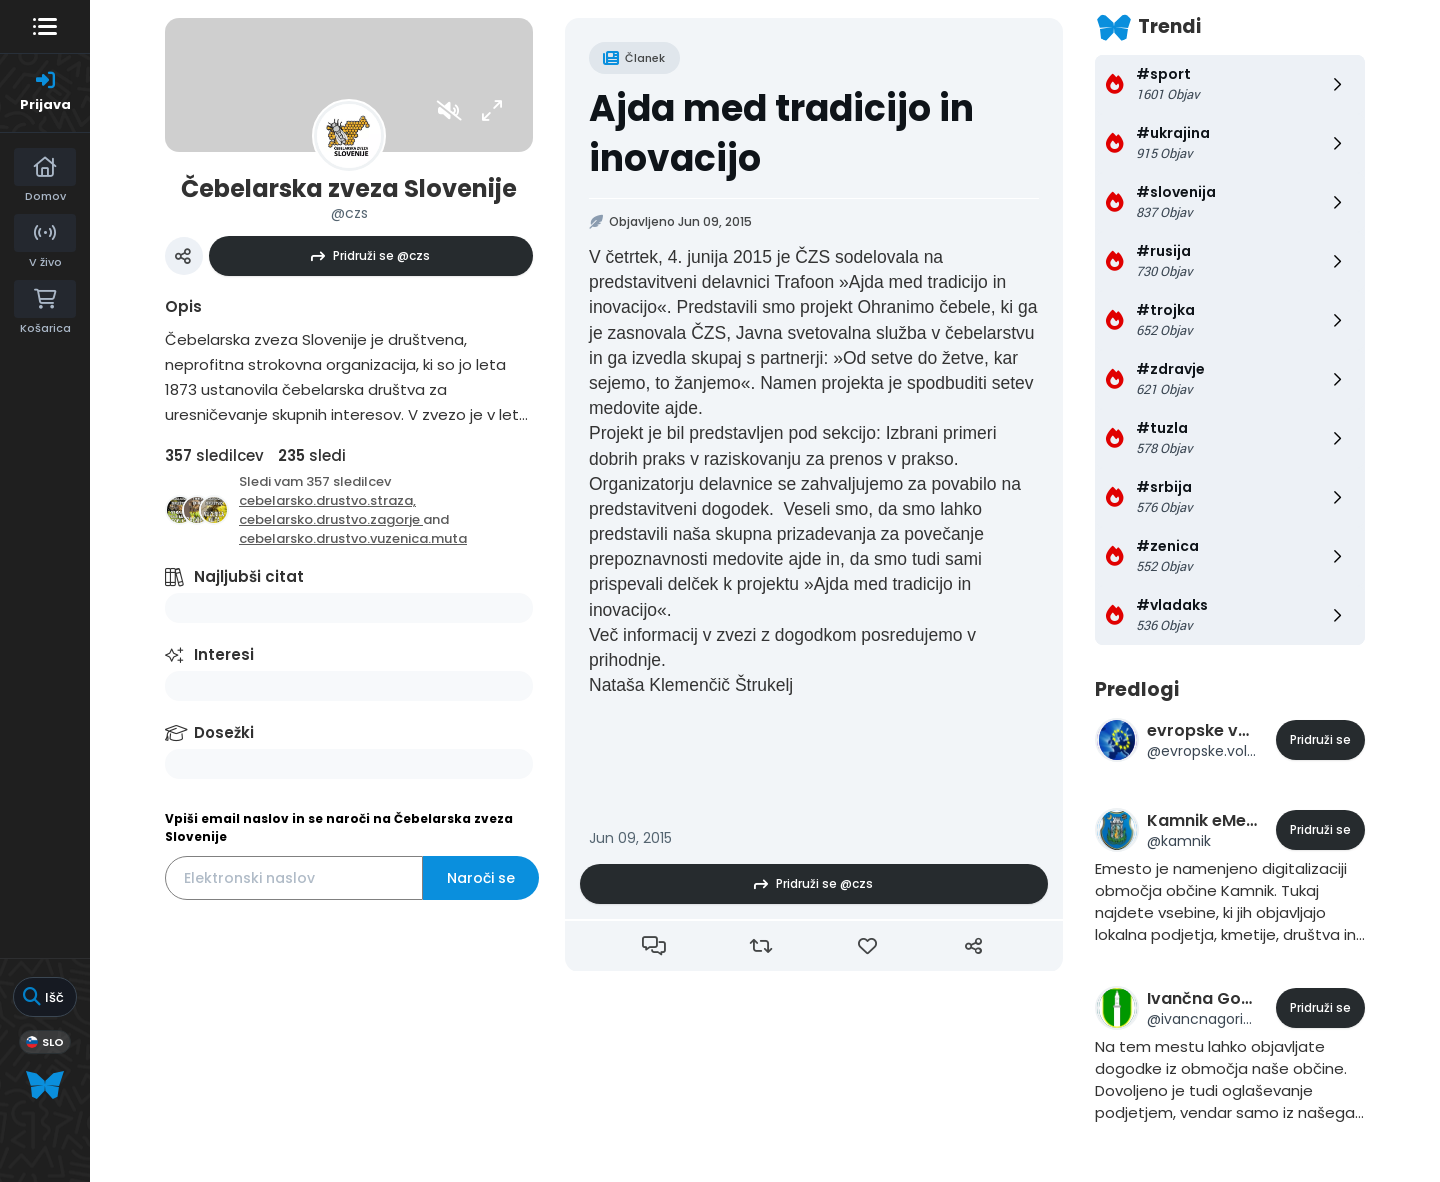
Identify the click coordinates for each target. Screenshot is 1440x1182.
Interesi (224, 654)
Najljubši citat (249, 576)
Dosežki (224, 732)
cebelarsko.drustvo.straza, (327, 500)
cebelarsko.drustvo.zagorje (331, 519)
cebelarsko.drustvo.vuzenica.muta (353, 538)
